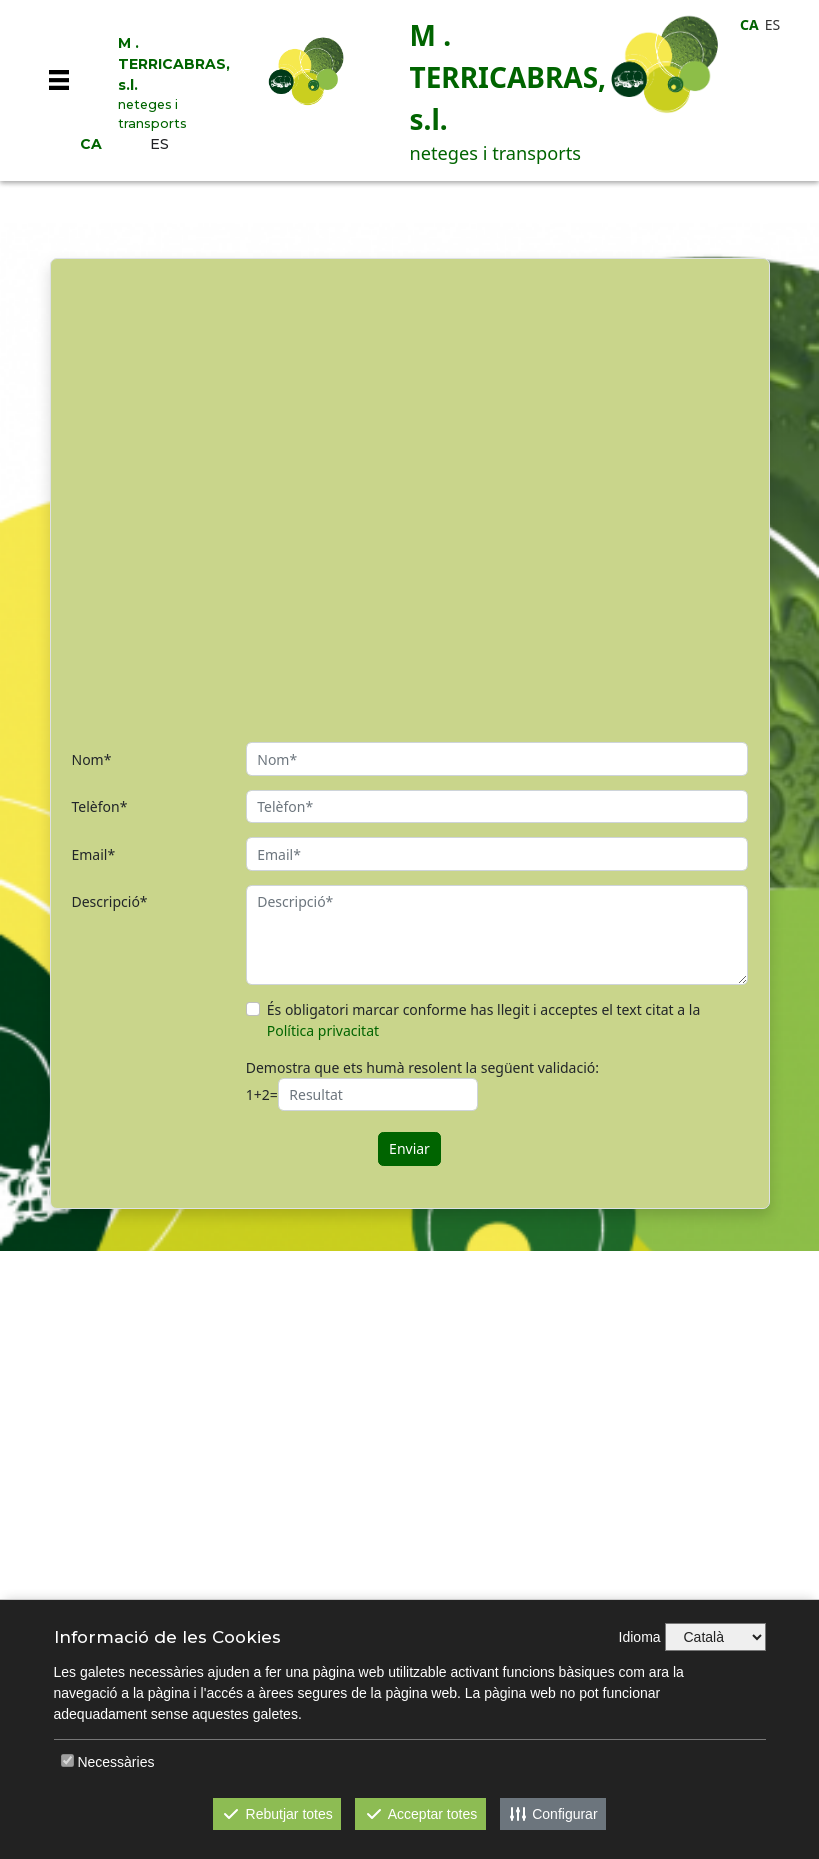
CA (91, 144)
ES (159, 144)
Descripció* (110, 901)
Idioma (640, 1637)
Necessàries (115, 1762)
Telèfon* (100, 806)
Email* (94, 854)
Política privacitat (323, 1030)
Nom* (92, 759)
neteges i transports (152, 114)
